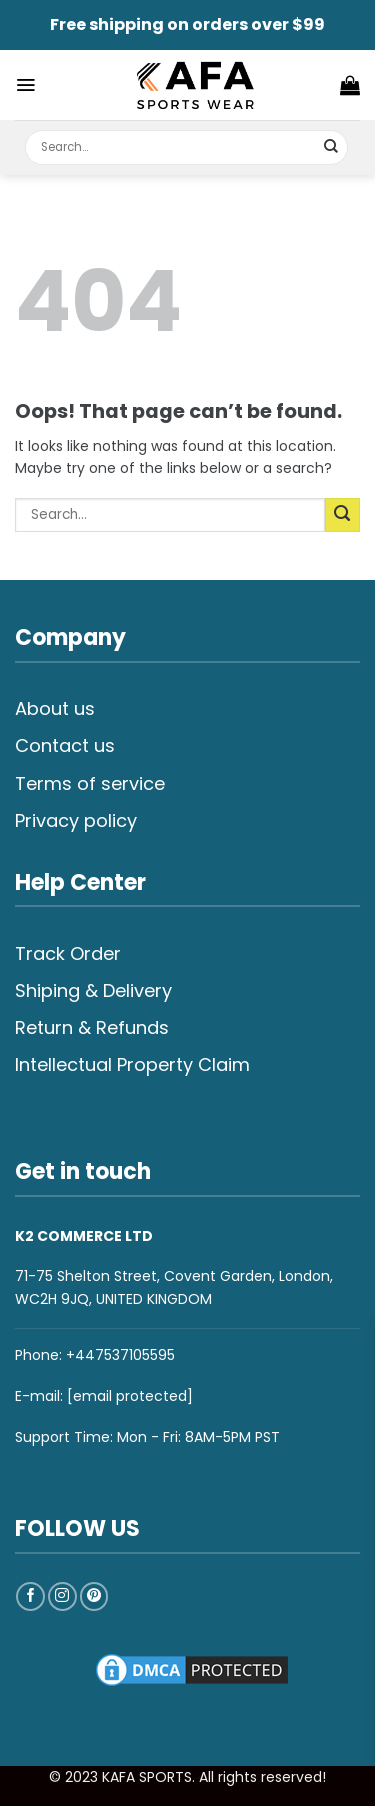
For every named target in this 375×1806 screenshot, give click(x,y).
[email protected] (130, 1396)
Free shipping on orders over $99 (187, 24)
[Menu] (25, 85)
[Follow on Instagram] (62, 1596)
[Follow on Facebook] (30, 1596)
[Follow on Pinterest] (94, 1596)
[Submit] (331, 147)
